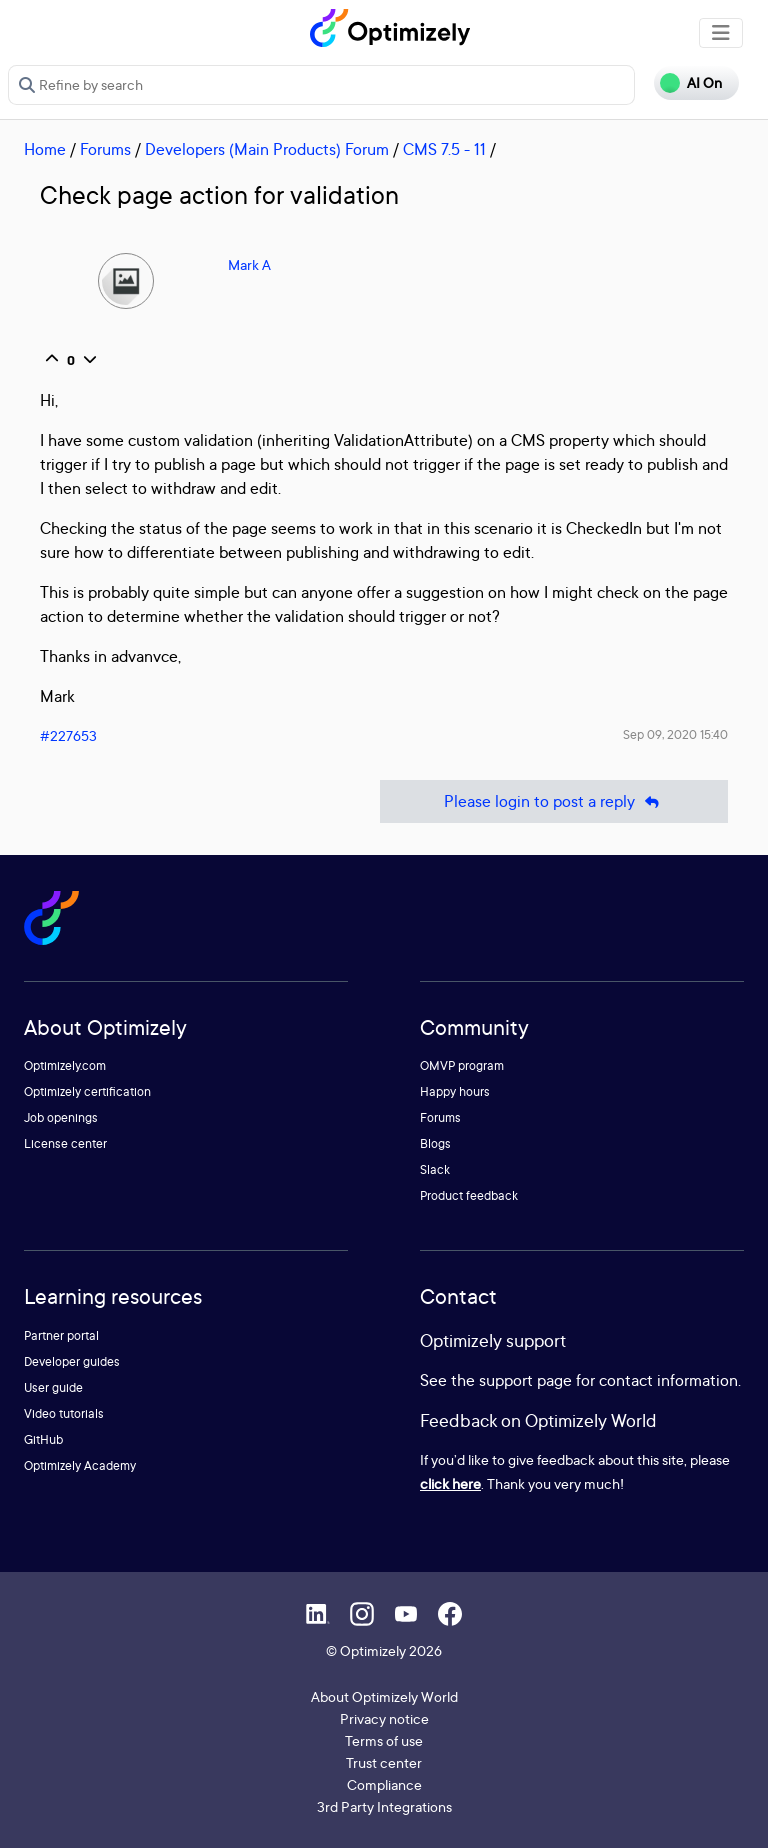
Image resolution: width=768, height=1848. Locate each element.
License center (65, 1143)
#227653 (68, 735)
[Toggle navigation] (721, 33)
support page (525, 1380)
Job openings (61, 1117)
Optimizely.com (65, 1065)
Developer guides (72, 1361)
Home (45, 149)
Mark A (249, 264)
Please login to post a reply (554, 801)
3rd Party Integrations (384, 1806)
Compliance (384, 1784)
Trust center (384, 1762)
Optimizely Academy (80, 1465)
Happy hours (455, 1091)
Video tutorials (64, 1413)
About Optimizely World (384, 1696)
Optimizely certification (87, 1091)
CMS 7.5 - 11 (444, 149)
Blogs (435, 1143)
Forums (105, 149)
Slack (435, 1169)
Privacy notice (384, 1718)
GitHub (43, 1439)
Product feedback (469, 1195)
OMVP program (462, 1065)
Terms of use (384, 1740)
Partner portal (61, 1335)
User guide (53, 1387)
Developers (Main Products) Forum (267, 149)
